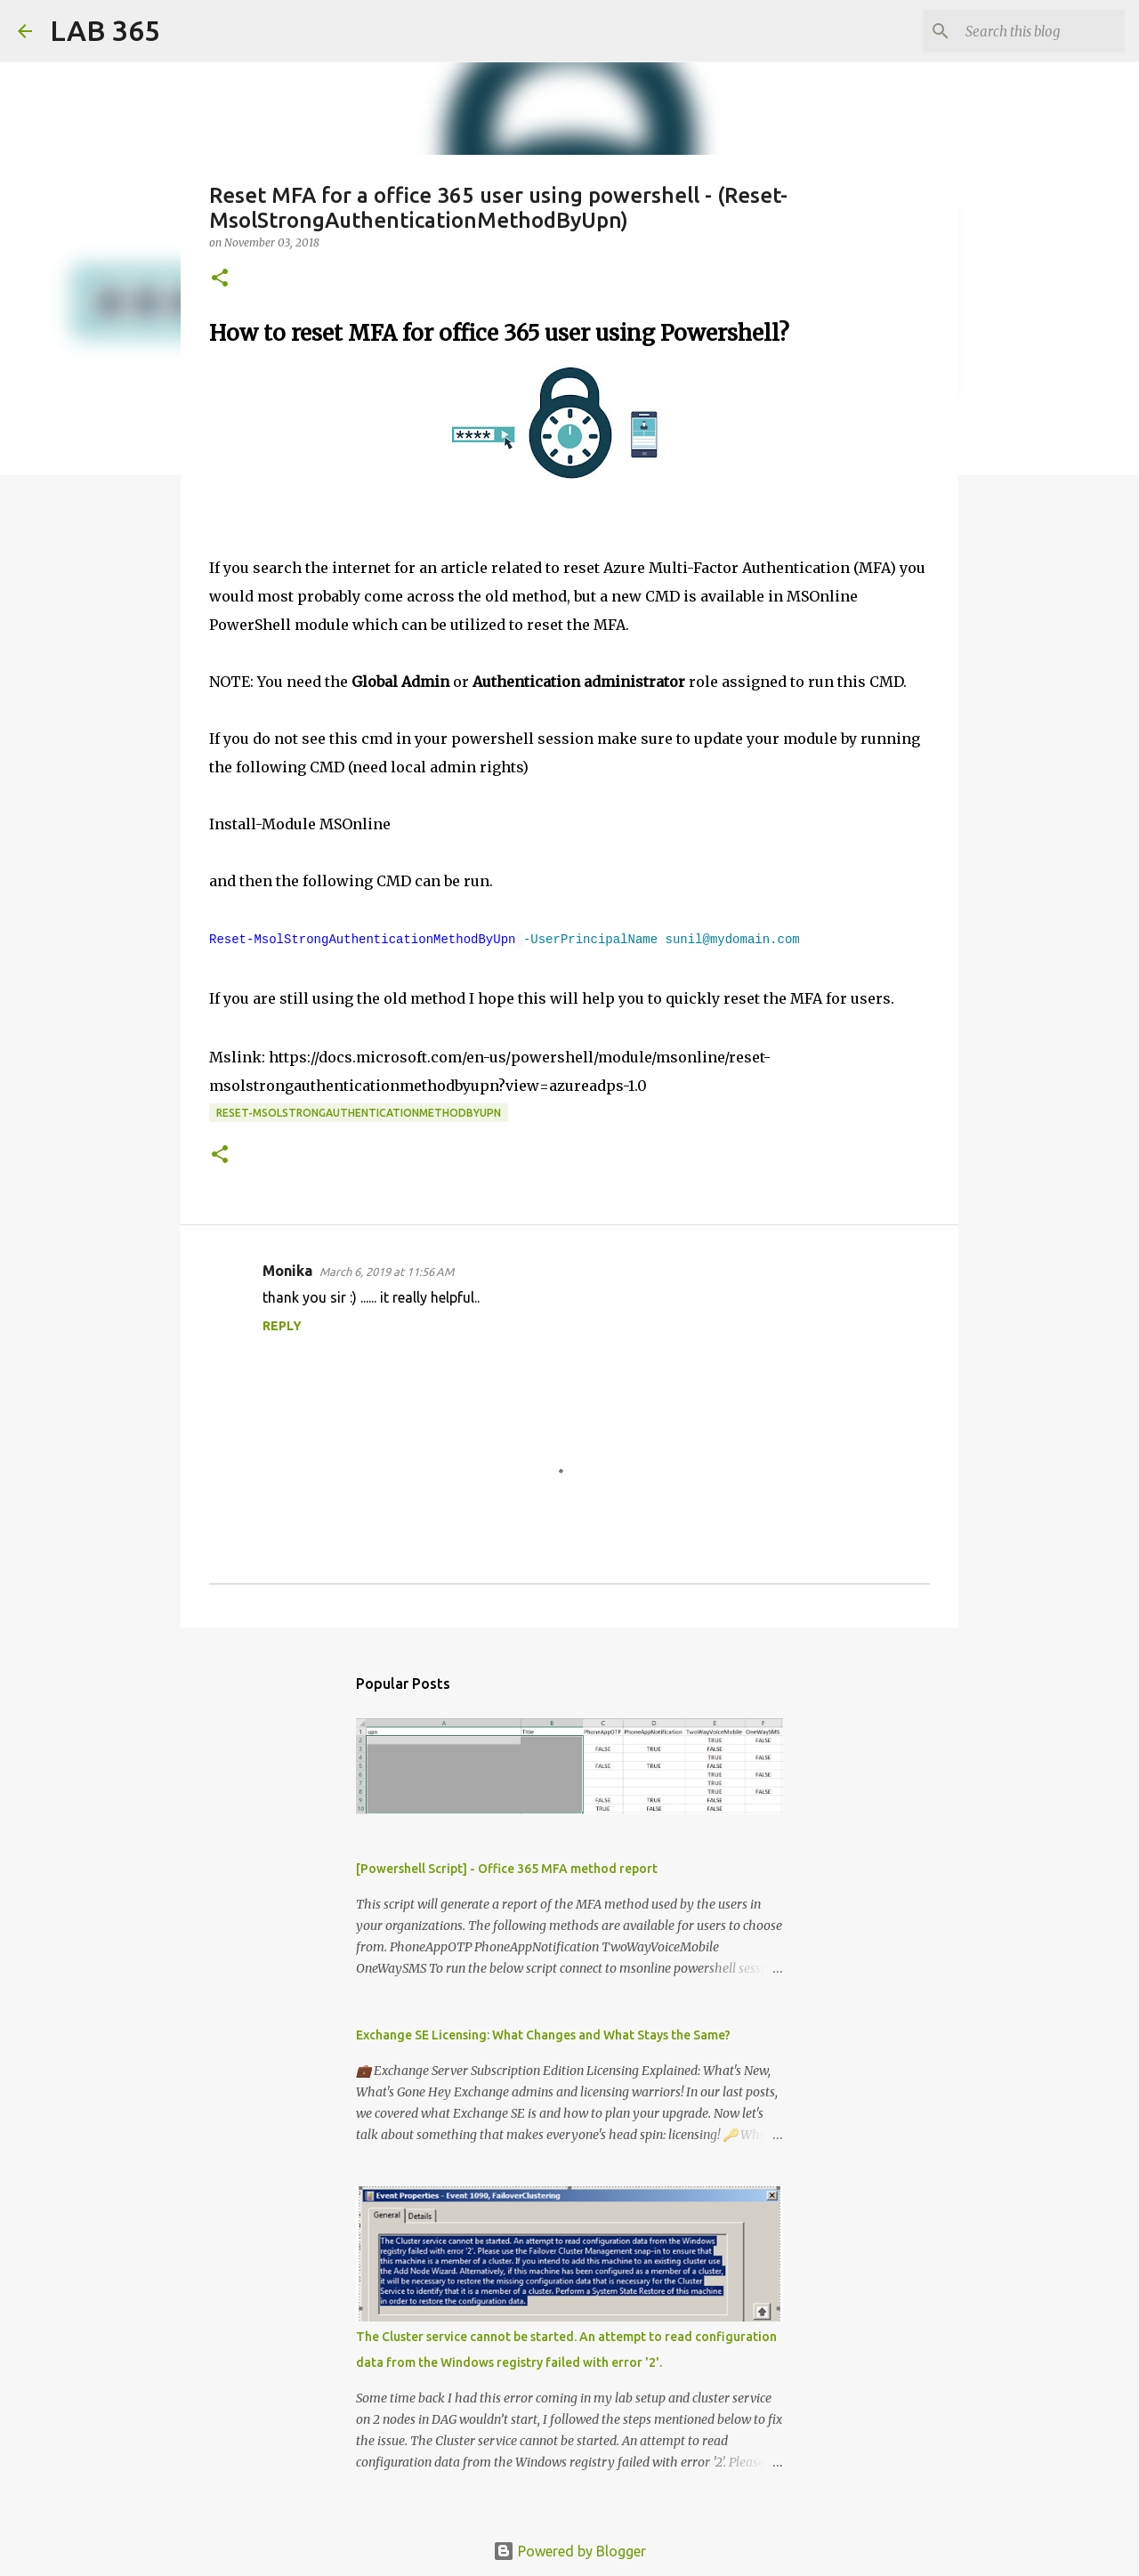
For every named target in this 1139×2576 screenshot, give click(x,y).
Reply (282, 1326)
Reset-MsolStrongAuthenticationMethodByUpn (358, 1112)
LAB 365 (105, 30)
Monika (287, 1271)
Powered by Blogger (569, 2551)
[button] (219, 279)
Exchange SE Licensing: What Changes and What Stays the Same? (543, 2035)
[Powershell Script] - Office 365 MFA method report (507, 1868)
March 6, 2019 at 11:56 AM (386, 1271)
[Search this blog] (1031, 31)
